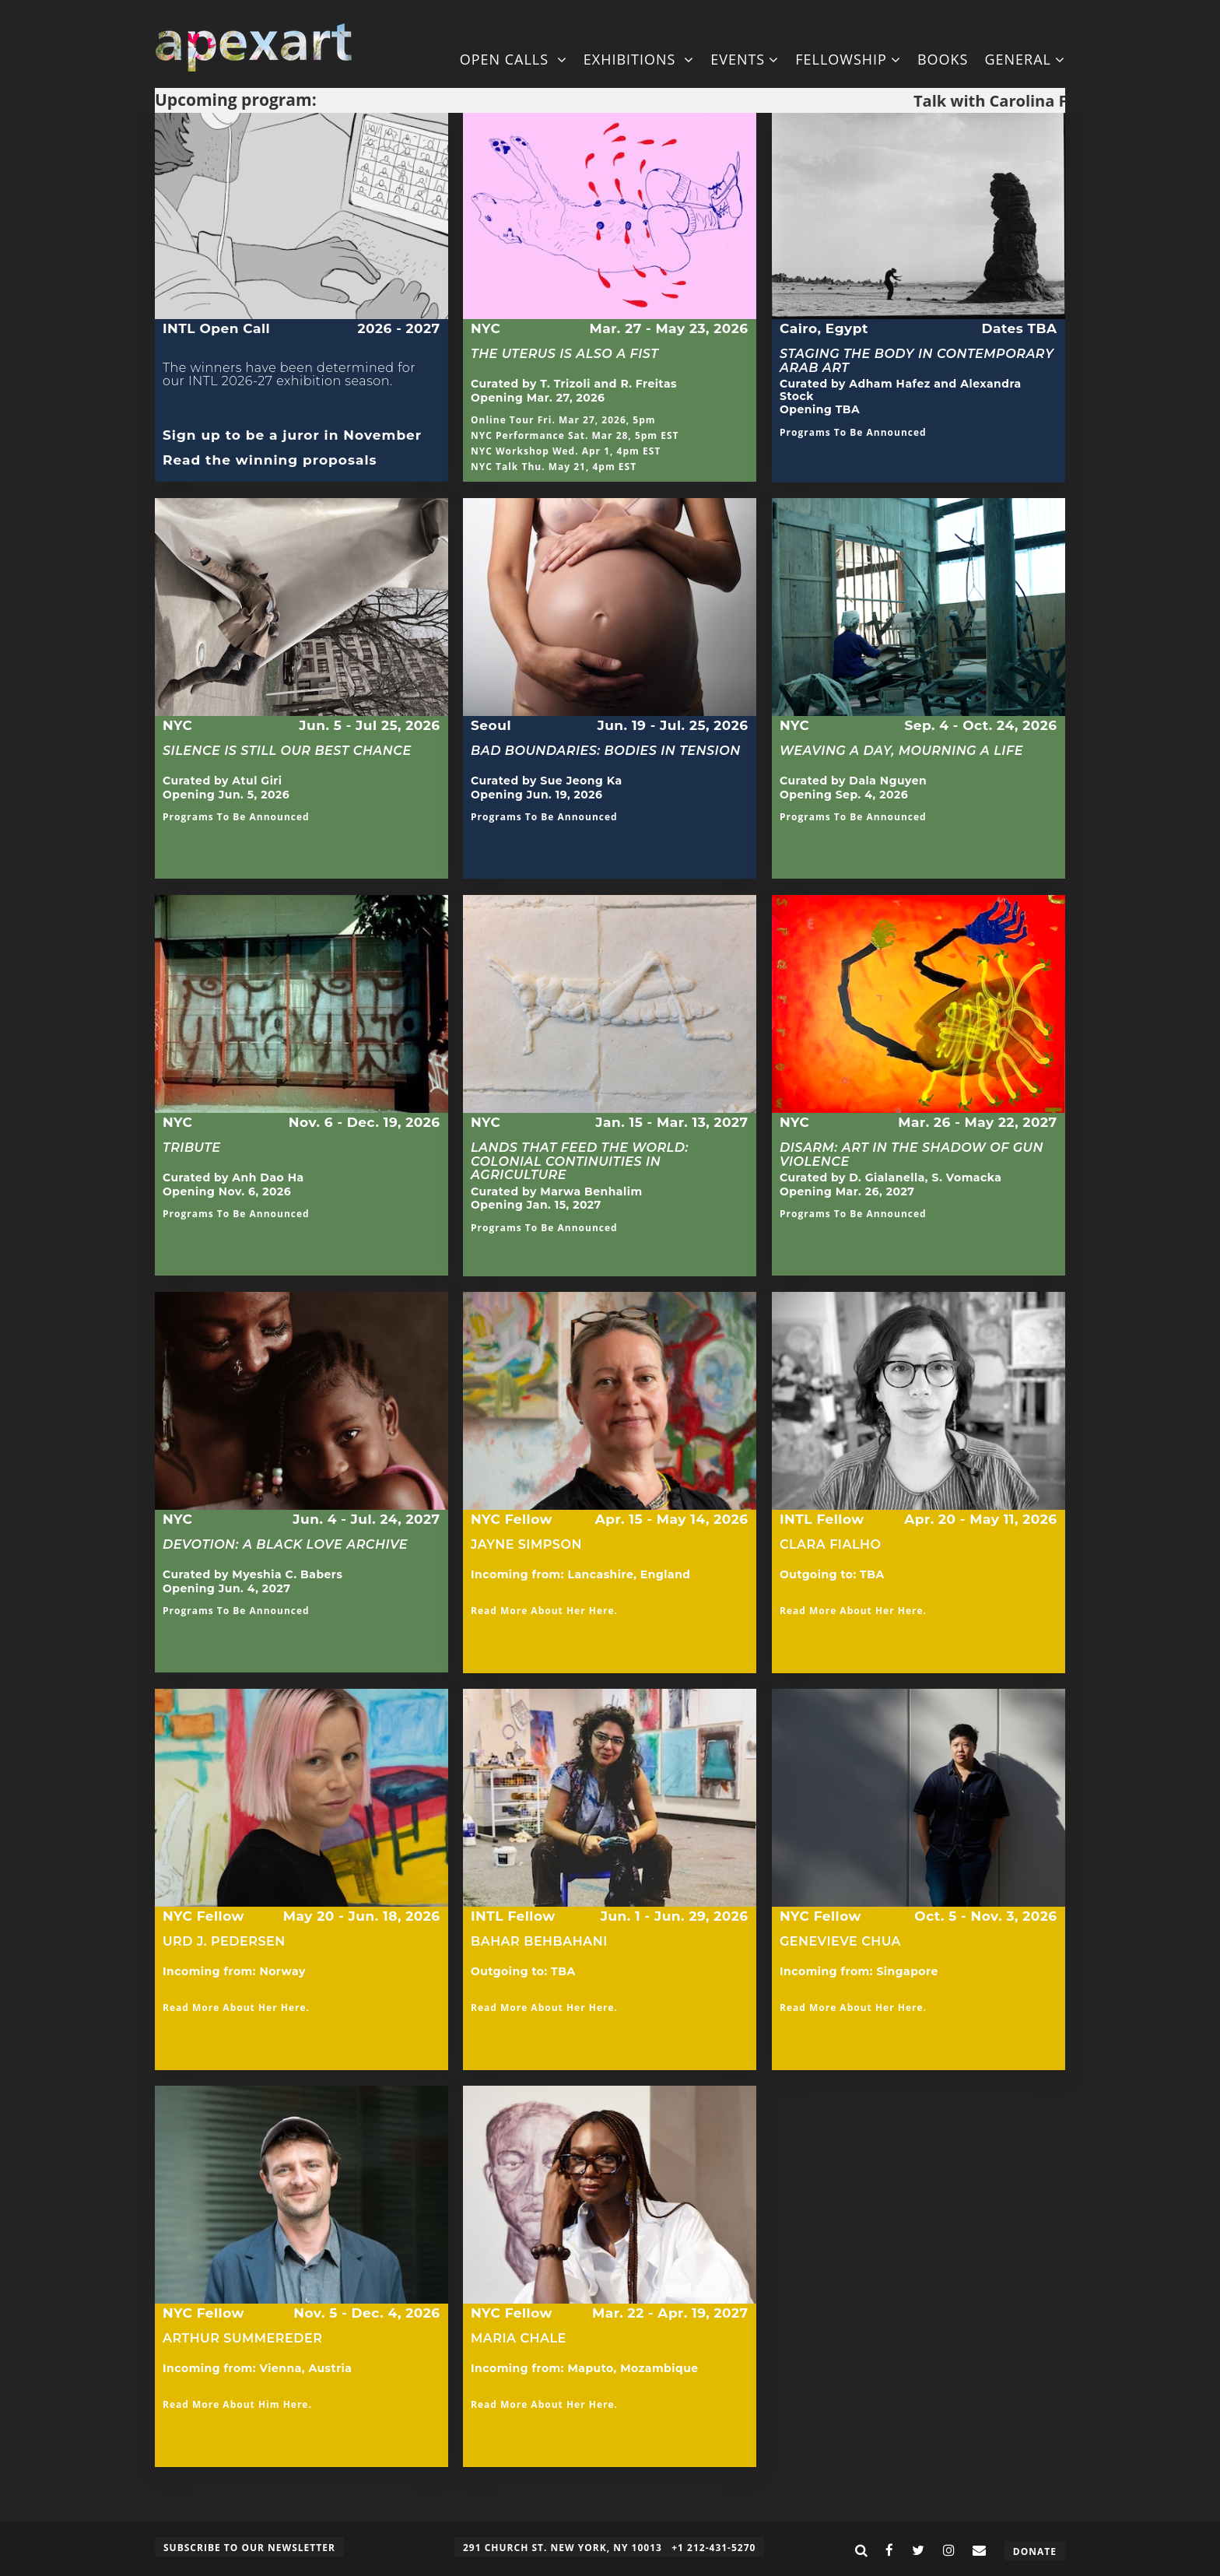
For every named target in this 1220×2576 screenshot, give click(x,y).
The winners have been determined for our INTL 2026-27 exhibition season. (289, 381)
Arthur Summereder (242, 2338)
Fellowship (848, 59)
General (1024, 59)
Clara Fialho (830, 1551)
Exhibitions (639, 59)
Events (744, 59)
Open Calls (513, 59)
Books (943, 59)
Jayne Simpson (526, 1544)
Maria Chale (518, 2338)
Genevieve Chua (840, 1941)
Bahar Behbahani (539, 1948)
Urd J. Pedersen (224, 1941)
